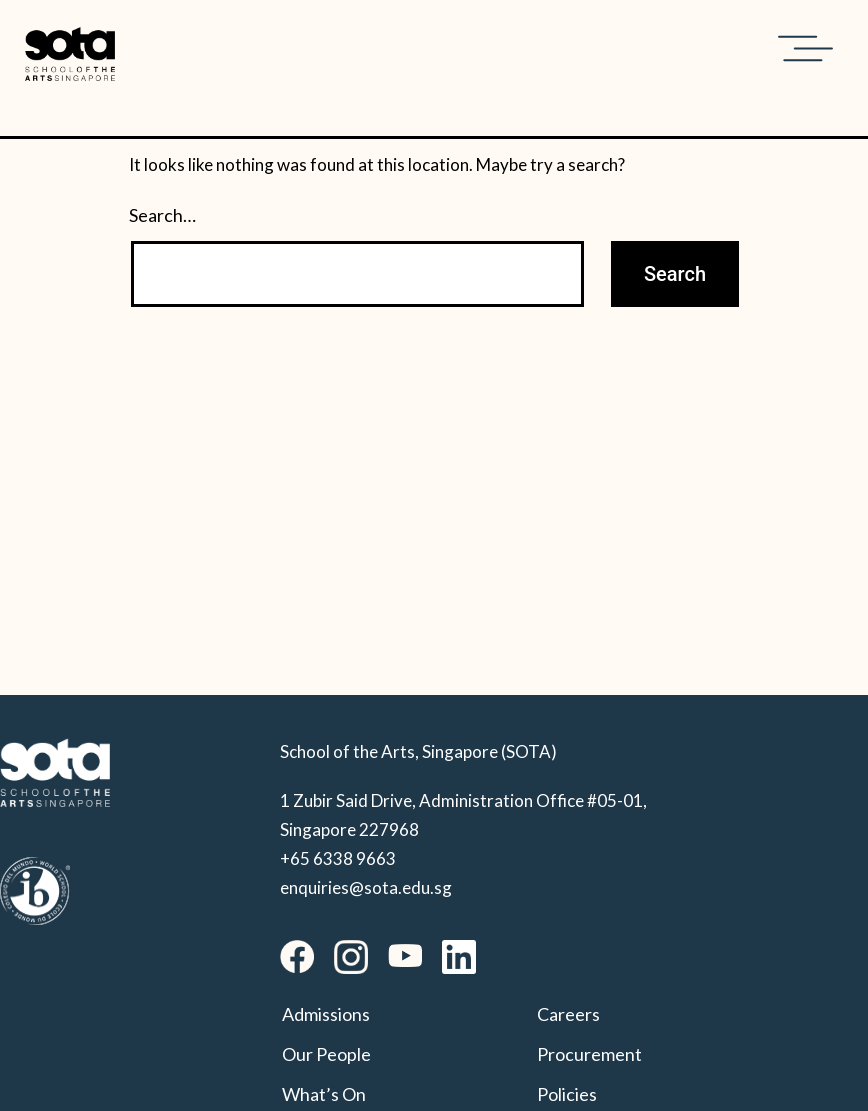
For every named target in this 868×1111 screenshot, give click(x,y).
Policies (567, 1094)
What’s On (324, 1094)
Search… (162, 215)
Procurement (589, 1054)
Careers (568, 1014)
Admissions (326, 1014)
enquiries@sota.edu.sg (366, 887)
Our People (326, 1054)
